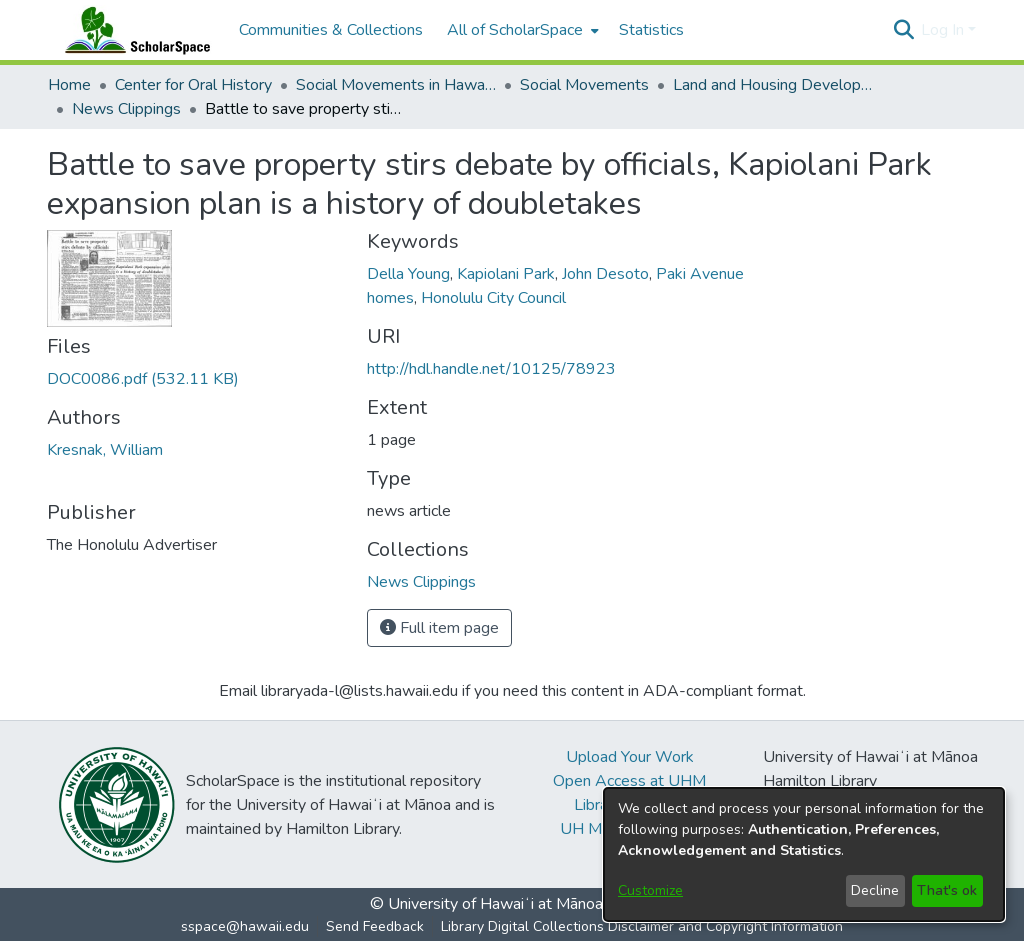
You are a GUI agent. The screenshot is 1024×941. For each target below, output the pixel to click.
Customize (650, 890)
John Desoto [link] (605, 274)
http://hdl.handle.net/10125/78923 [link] (491, 369)
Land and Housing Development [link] (773, 85)
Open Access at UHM (629, 781)
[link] (143, 379)
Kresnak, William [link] (105, 450)
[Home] (133, 30)
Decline (875, 890)
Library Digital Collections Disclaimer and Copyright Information (642, 926)
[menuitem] (521, 30)
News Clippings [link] (126, 109)
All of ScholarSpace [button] (515, 30)
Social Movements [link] (584, 85)
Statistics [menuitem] (651, 30)
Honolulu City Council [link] (493, 298)
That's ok (947, 890)
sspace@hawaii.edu (245, 926)
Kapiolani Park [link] (506, 274)
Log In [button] (944, 30)
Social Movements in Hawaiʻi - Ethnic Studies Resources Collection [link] (396, 85)
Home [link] (69, 85)
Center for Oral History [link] (193, 85)
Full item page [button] (439, 628)
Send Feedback (375, 926)
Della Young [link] (408, 274)
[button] (903, 30)
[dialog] (804, 854)
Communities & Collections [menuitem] (331, 30)
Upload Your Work (630, 757)
